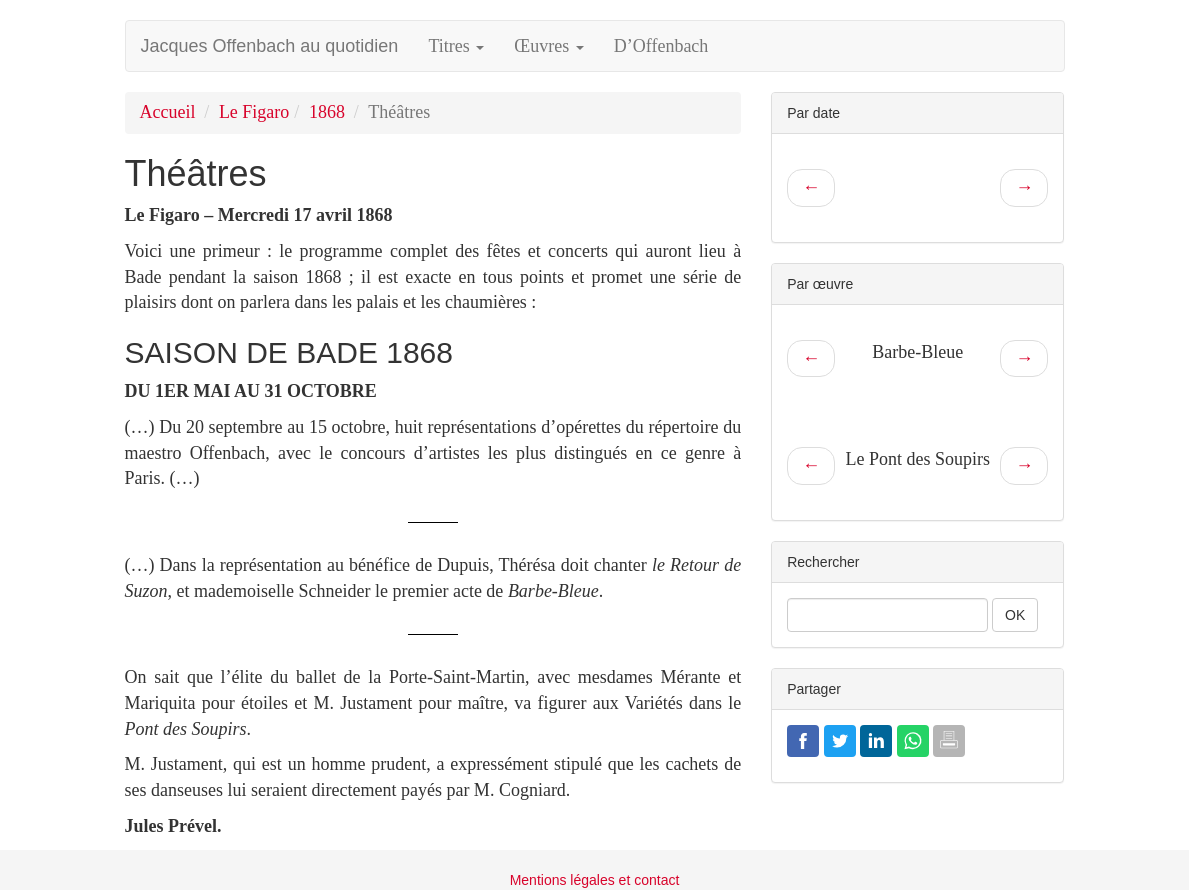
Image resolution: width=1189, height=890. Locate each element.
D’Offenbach (661, 46)
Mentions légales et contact (595, 880)
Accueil (168, 112)
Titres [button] (456, 46)
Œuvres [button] (549, 46)
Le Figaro (254, 112)
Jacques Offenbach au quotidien (270, 46)
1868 (327, 112)
